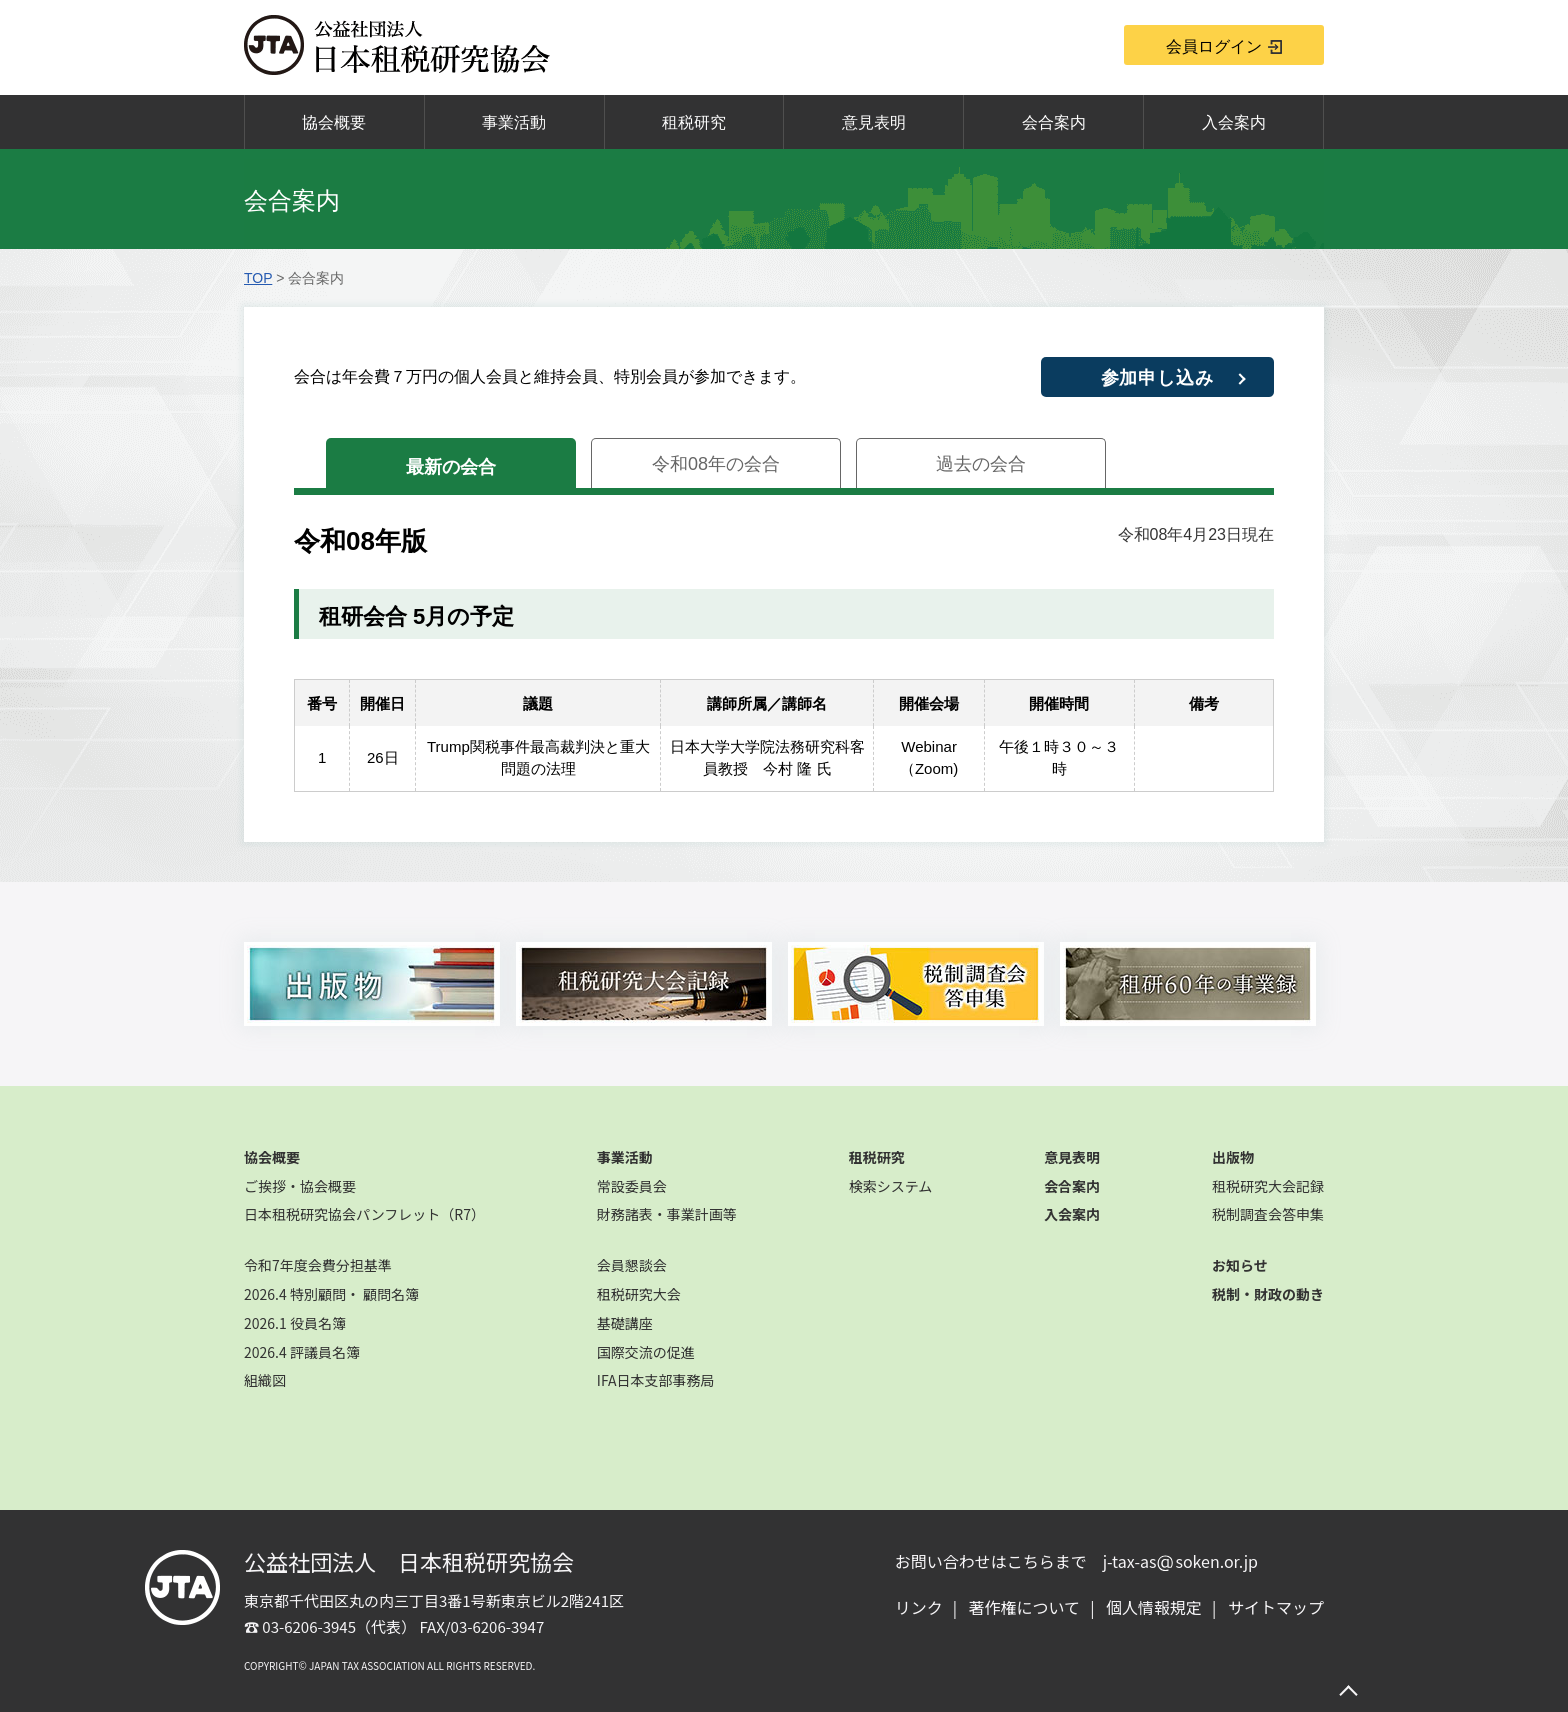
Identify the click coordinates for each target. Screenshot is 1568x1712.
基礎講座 (625, 1323)
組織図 (265, 1380)
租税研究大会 (639, 1294)
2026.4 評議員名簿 (302, 1352)
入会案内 (1234, 122)
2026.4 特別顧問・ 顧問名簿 (331, 1294)
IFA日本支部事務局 (656, 1380)
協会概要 (334, 122)
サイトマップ (1276, 1607)
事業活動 (514, 122)
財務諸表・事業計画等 (667, 1214)
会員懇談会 (632, 1265)
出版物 (1233, 1157)
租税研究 (694, 122)
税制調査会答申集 (1268, 1214)
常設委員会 (632, 1186)
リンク (919, 1607)
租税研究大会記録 (1268, 1186)
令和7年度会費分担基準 (318, 1265)
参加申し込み (1157, 378)
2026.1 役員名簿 (295, 1323)
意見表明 (874, 122)
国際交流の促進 (646, 1352)
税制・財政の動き (1268, 1294)
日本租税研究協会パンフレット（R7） (364, 1214)
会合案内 (1054, 122)
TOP (258, 278)
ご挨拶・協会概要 (300, 1186)
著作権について (1025, 1607)
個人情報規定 (1154, 1607)
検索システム (891, 1186)
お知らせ (1240, 1265)
